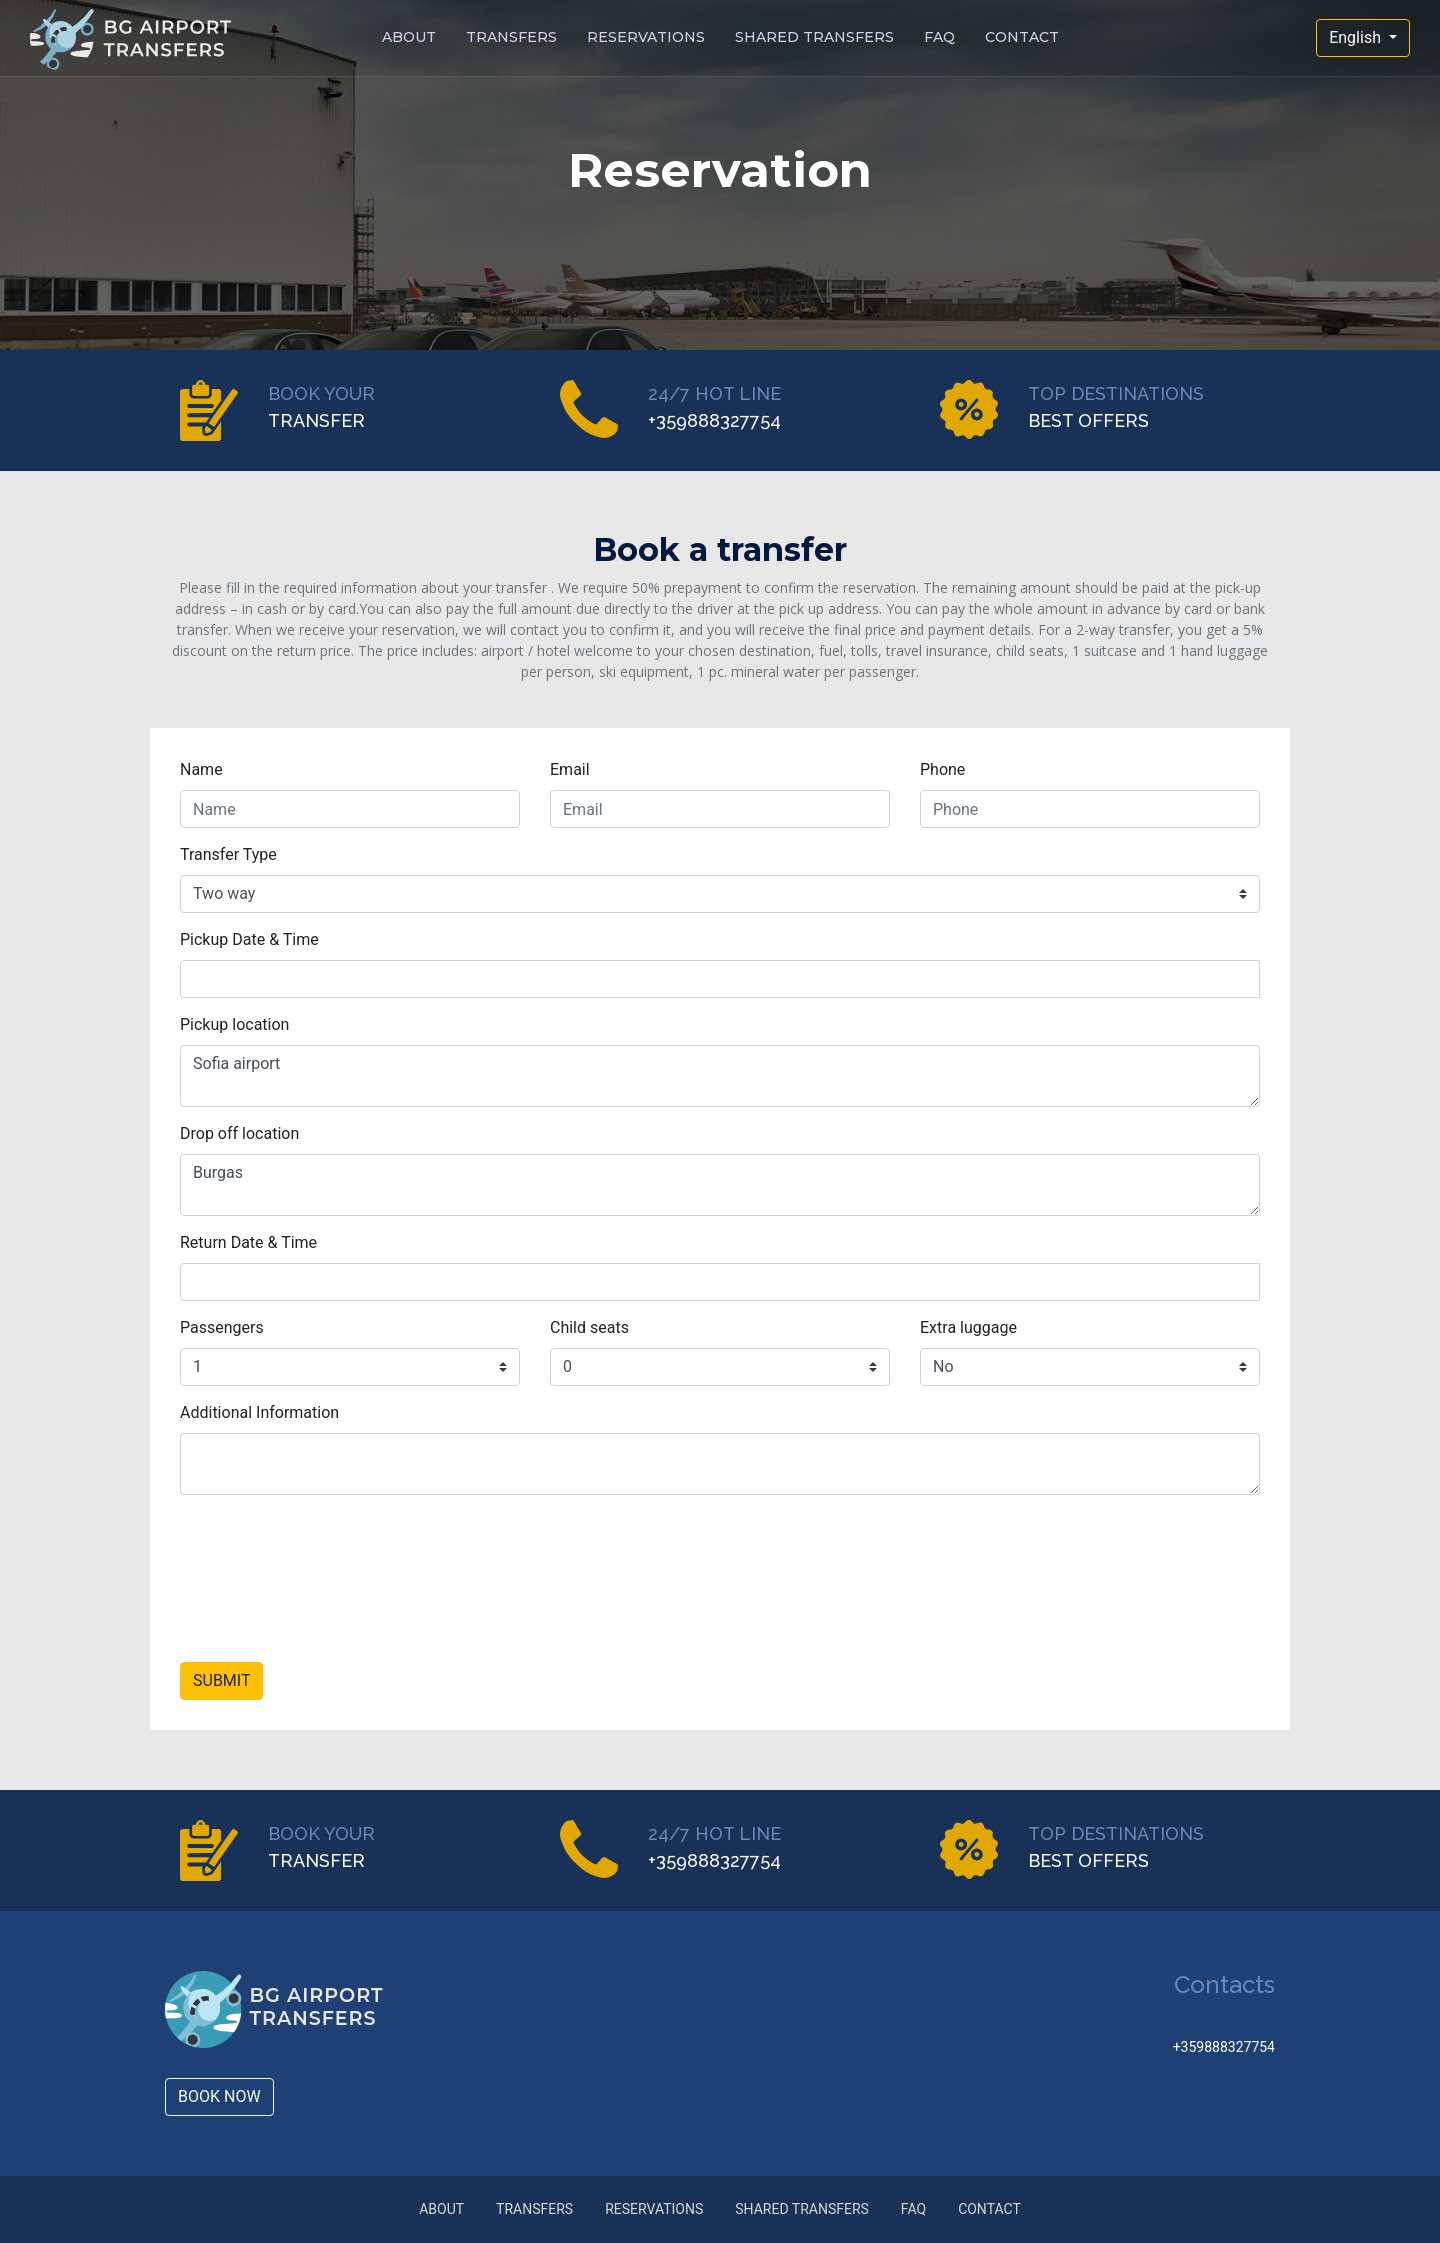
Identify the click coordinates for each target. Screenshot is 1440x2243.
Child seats (589, 1327)
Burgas (720, 1185)
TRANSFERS (511, 38)
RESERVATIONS (646, 38)
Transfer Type (228, 854)
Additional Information (259, 1412)
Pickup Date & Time (249, 939)
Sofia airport (720, 1076)
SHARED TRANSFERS (814, 38)
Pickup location (234, 1024)
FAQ (939, 38)
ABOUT (409, 38)
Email (570, 769)
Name (201, 769)
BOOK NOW (219, 2096)
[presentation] (332, 1586)
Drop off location (239, 1133)
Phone (942, 769)
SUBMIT (221, 1680)
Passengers (222, 1327)
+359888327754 (1222, 2047)
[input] (720, 979)
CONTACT (1022, 38)
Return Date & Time (248, 1242)
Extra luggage (968, 1327)
